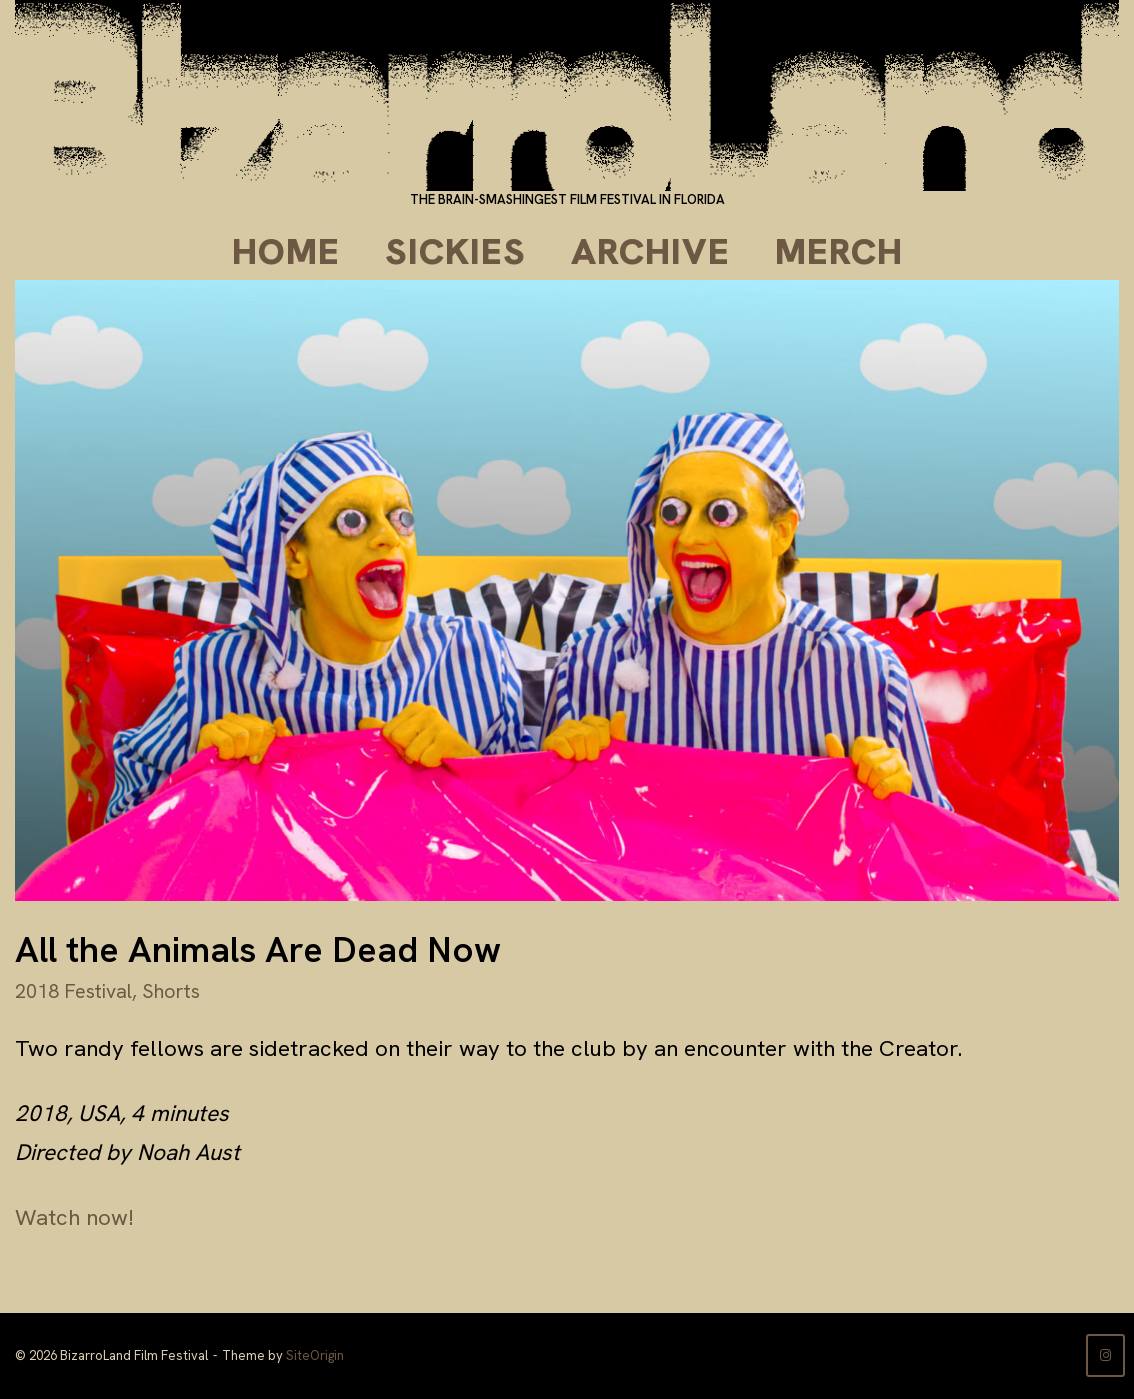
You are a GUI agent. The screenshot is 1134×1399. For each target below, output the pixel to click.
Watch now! (74, 1217)
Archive (650, 251)
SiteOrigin (315, 1355)
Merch (839, 251)
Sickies (455, 251)
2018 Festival (73, 991)
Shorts (171, 991)
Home (286, 251)
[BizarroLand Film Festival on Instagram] (1105, 1355)
